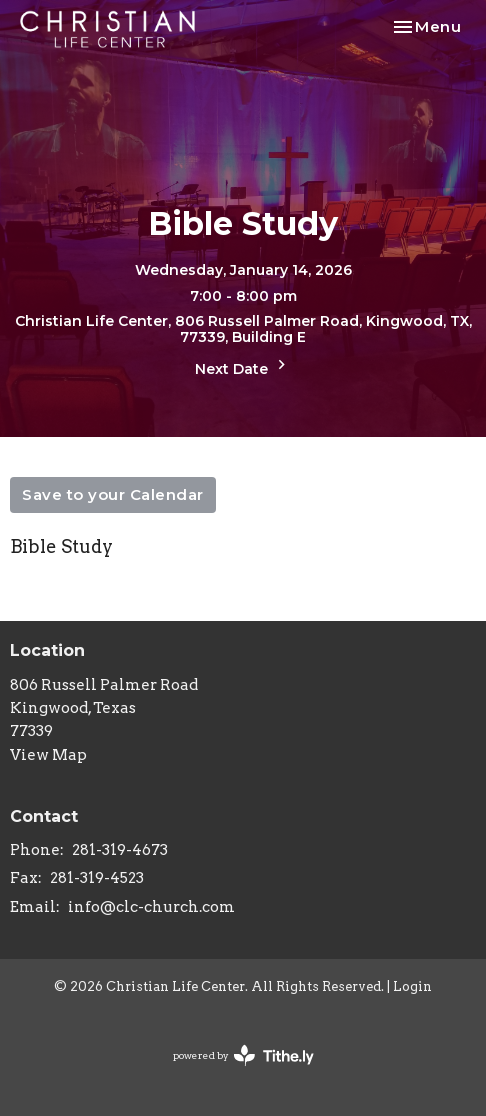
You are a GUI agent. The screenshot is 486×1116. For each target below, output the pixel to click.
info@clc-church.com (151, 907)
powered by (243, 1055)
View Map (48, 755)
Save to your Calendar (113, 494)
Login (412, 986)
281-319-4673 (120, 850)
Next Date (243, 366)
